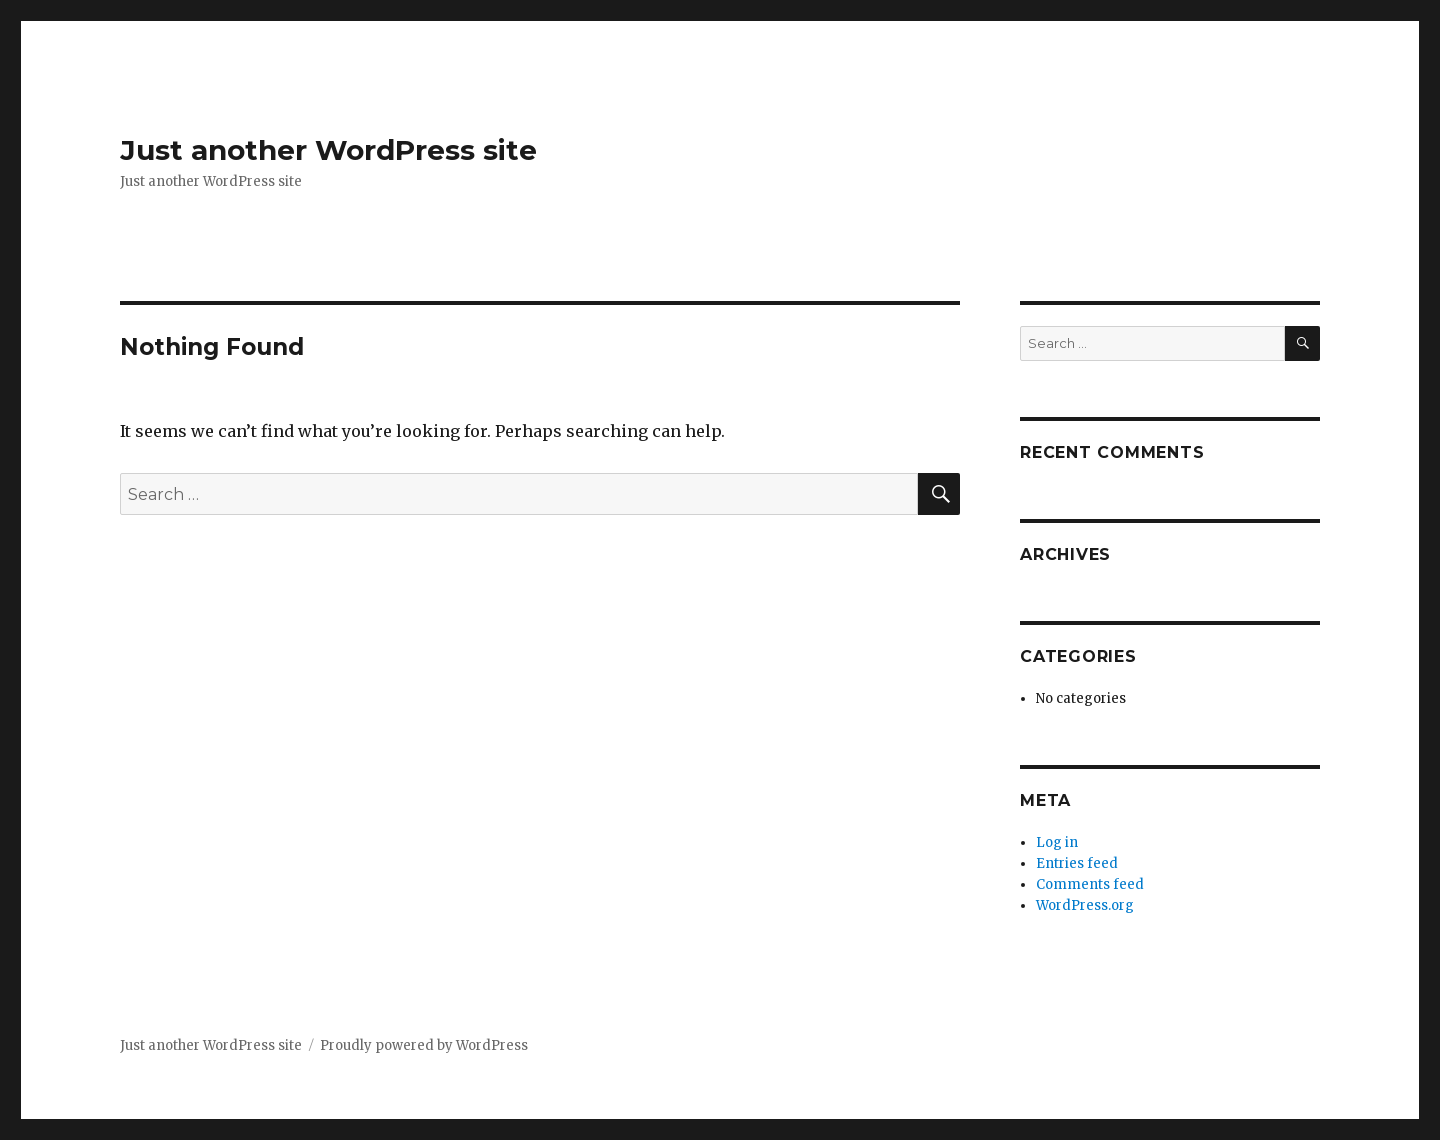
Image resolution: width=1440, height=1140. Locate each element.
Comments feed (1090, 884)
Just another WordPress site (328, 150)
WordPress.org (1085, 905)
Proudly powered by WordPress (424, 1045)
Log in (1057, 842)
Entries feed (1077, 863)
